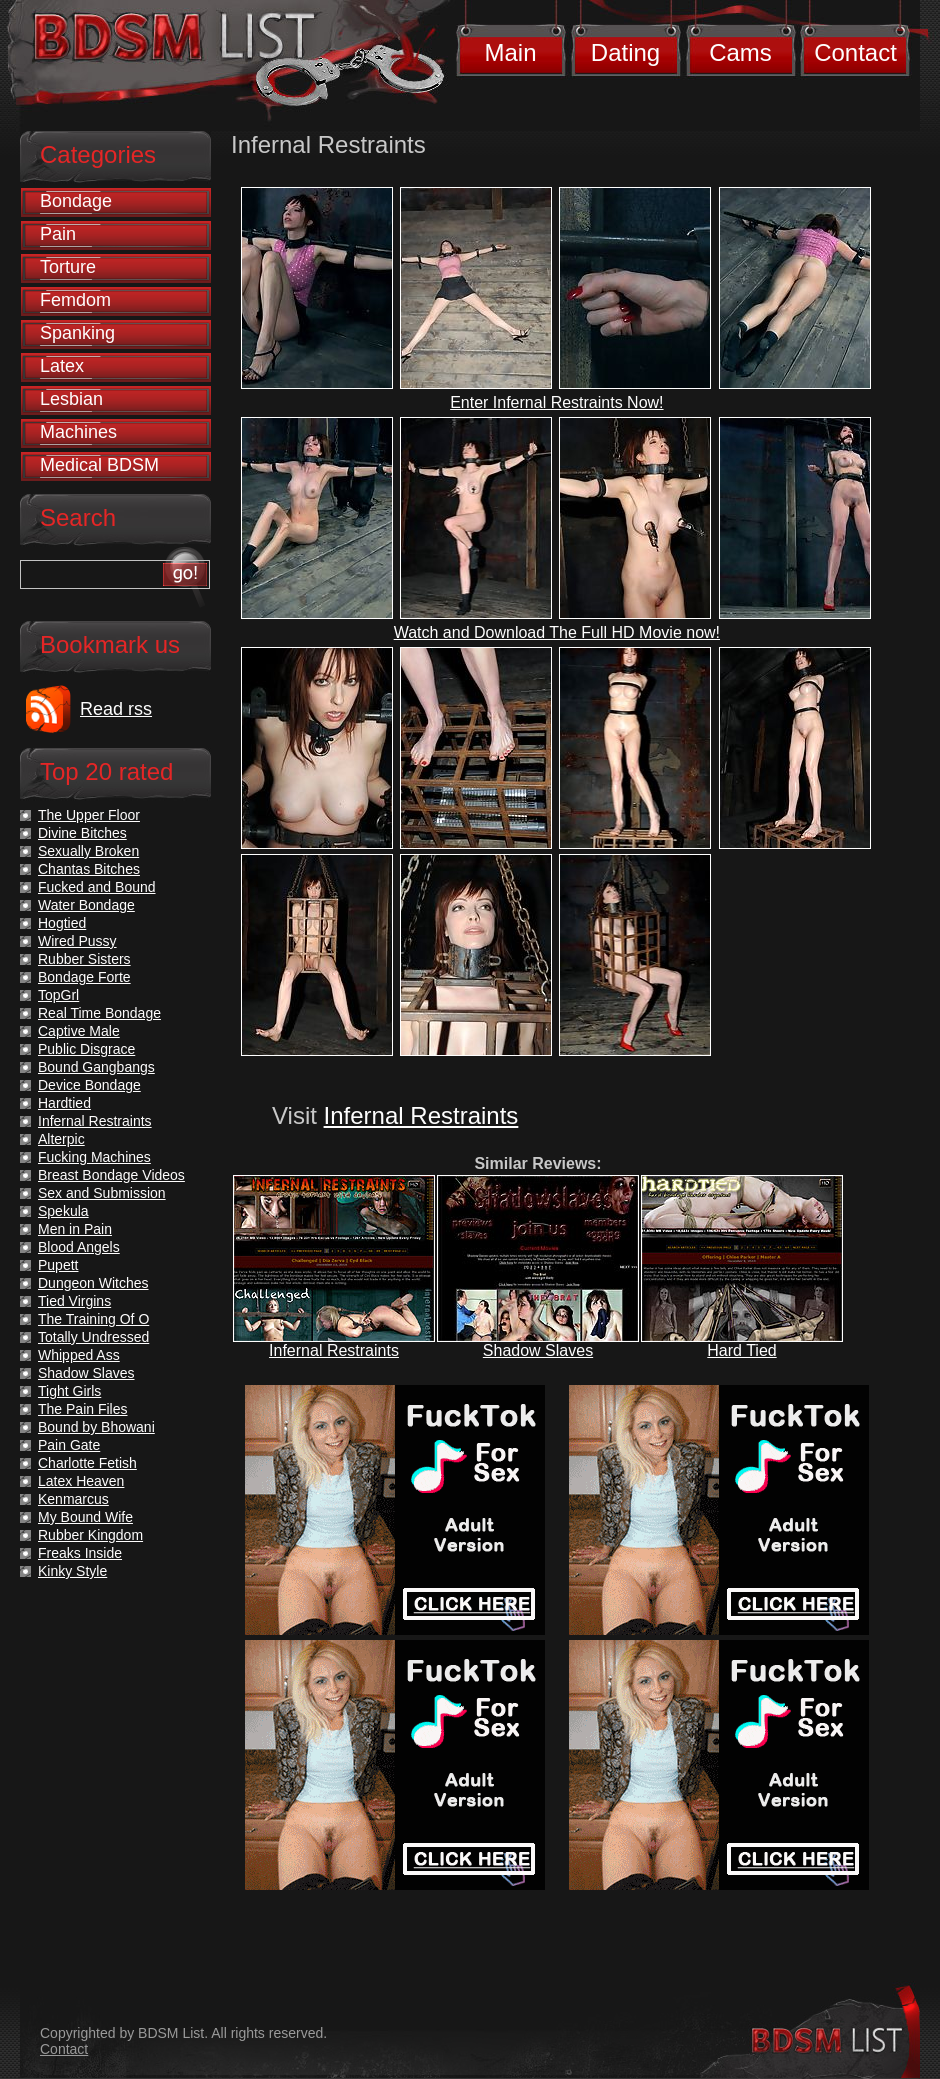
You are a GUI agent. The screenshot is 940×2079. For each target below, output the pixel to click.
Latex (62, 366)
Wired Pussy (77, 941)
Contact (855, 52)
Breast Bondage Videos (111, 1175)
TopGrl (58, 995)
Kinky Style (72, 1571)
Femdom (75, 300)
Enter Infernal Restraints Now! (556, 402)
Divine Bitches (82, 833)
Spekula (63, 1211)
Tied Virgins (74, 1301)
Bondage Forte (84, 977)
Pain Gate (69, 1445)
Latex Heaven (81, 1481)
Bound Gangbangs (96, 1067)
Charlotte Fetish (87, 1463)
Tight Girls (69, 1391)
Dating (625, 52)
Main (510, 52)
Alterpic (61, 1139)
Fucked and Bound (97, 887)
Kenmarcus (73, 1499)
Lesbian (71, 399)
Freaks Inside (80, 1553)
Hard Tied (741, 1350)
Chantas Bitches (89, 869)
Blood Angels (79, 1247)
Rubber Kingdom (90, 1535)
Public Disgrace (86, 1049)
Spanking (77, 333)
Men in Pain (75, 1229)
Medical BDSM (99, 465)
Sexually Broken (88, 851)
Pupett (58, 1265)
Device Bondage (89, 1085)
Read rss (116, 709)
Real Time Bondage (99, 1013)
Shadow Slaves (538, 1350)
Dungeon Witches (93, 1283)
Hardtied (64, 1103)
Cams (740, 52)
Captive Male (79, 1031)
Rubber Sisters (84, 959)
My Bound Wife (85, 1517)
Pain (58, 234)
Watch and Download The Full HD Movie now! (557, 632)
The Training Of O (93, 1319)
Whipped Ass (79, 1355)
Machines (78, 432)
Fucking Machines (94, 1157)
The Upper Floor (89, 815)
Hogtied (62, 923)
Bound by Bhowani (96, 1427)
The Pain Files (82, 1409)
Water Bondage (86, 905)
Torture (68, 267)
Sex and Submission (102, 1193)
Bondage (76, 201)
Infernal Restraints (421, 1115)
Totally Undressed (93, 1337)
